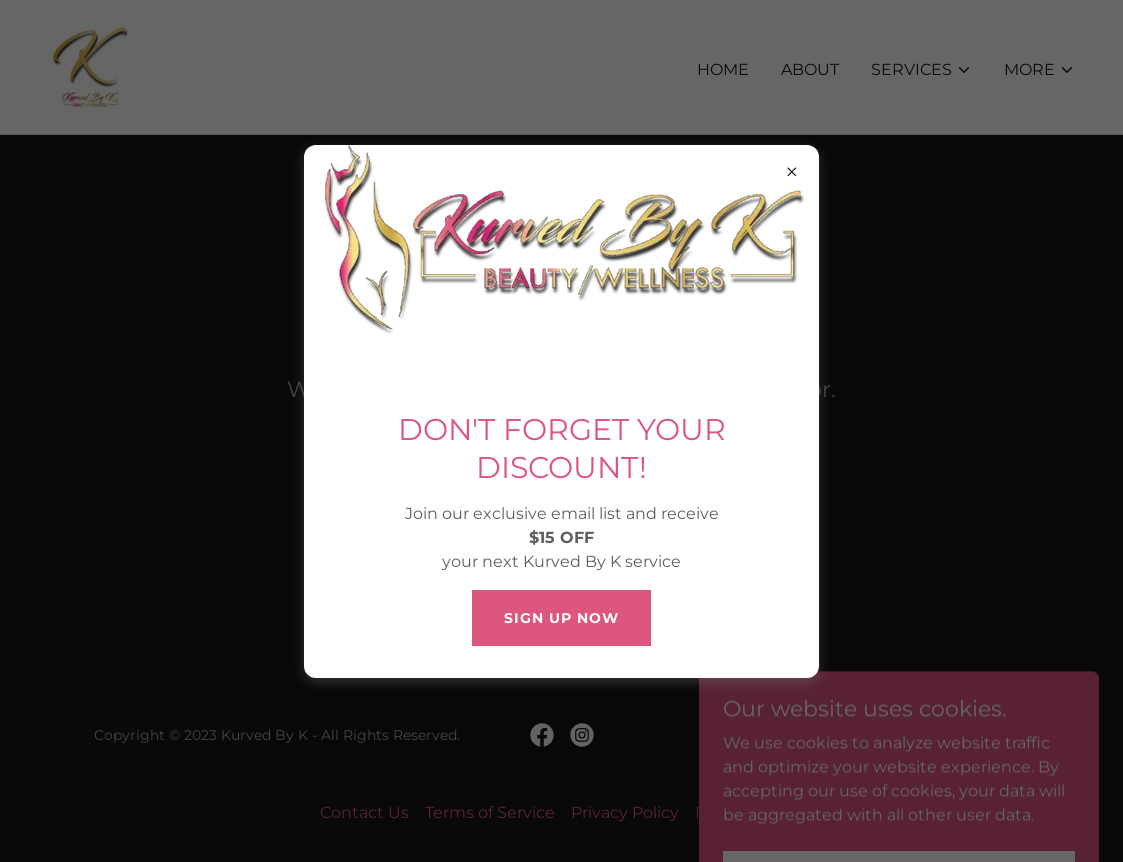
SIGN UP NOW (561, 618)
